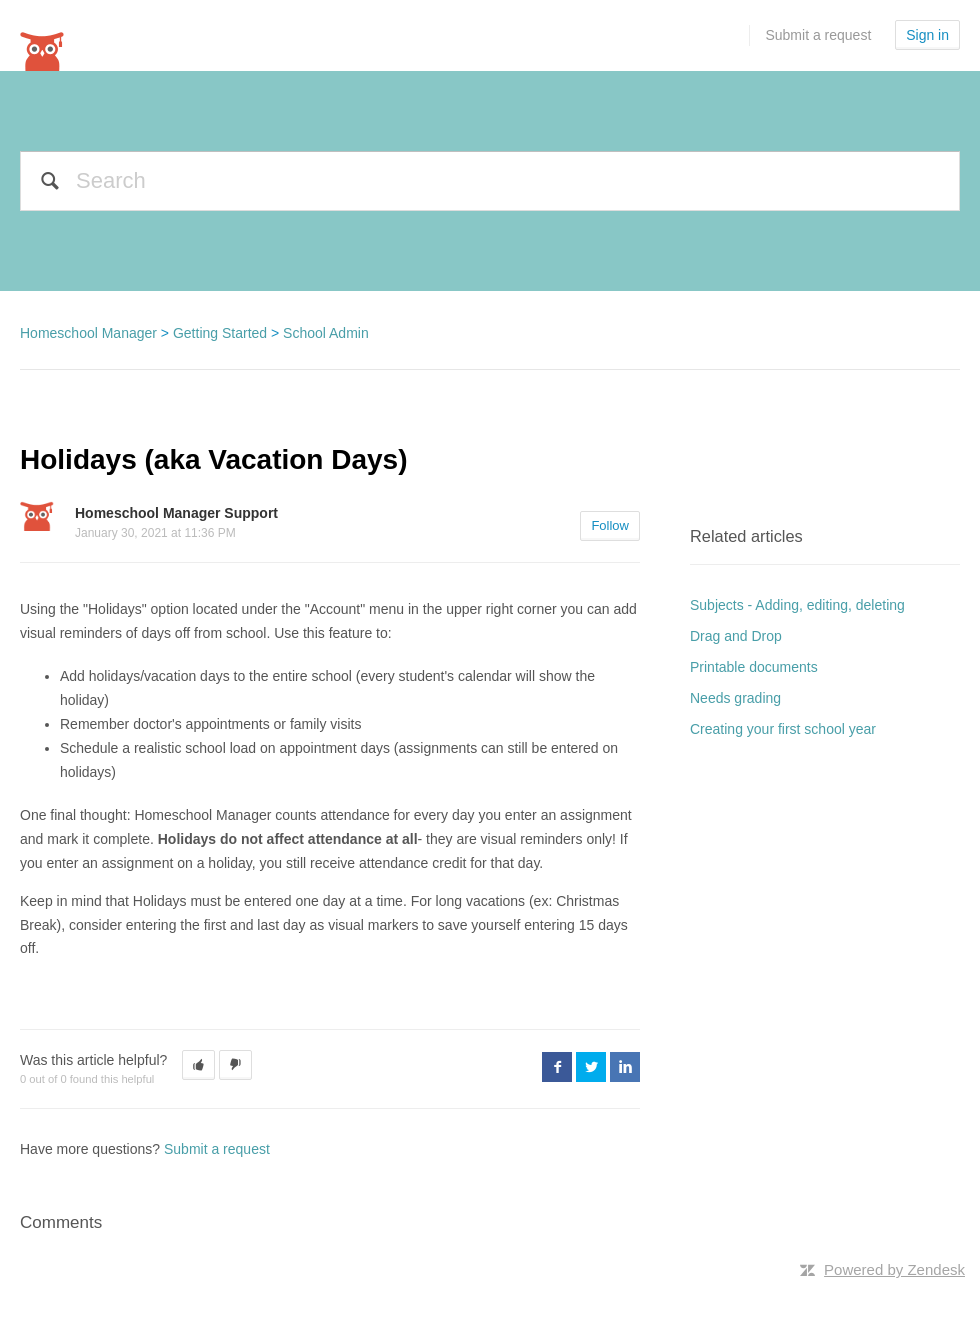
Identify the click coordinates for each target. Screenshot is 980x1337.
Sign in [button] (927, 35)
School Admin (326, 333)
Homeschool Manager (88, 333)
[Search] (490, 181)
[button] (198, 1065)
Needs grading (735, 698)
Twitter (591, 1067)
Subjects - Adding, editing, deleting (797, 605)
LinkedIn (625, 1067)
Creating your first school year (783, 729)
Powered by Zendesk (894, 1269)
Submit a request (818, 35)
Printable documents (754, 667)
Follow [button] (610, 525)
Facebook (557, 1067)
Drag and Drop (736, 636)
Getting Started (220, 333)
